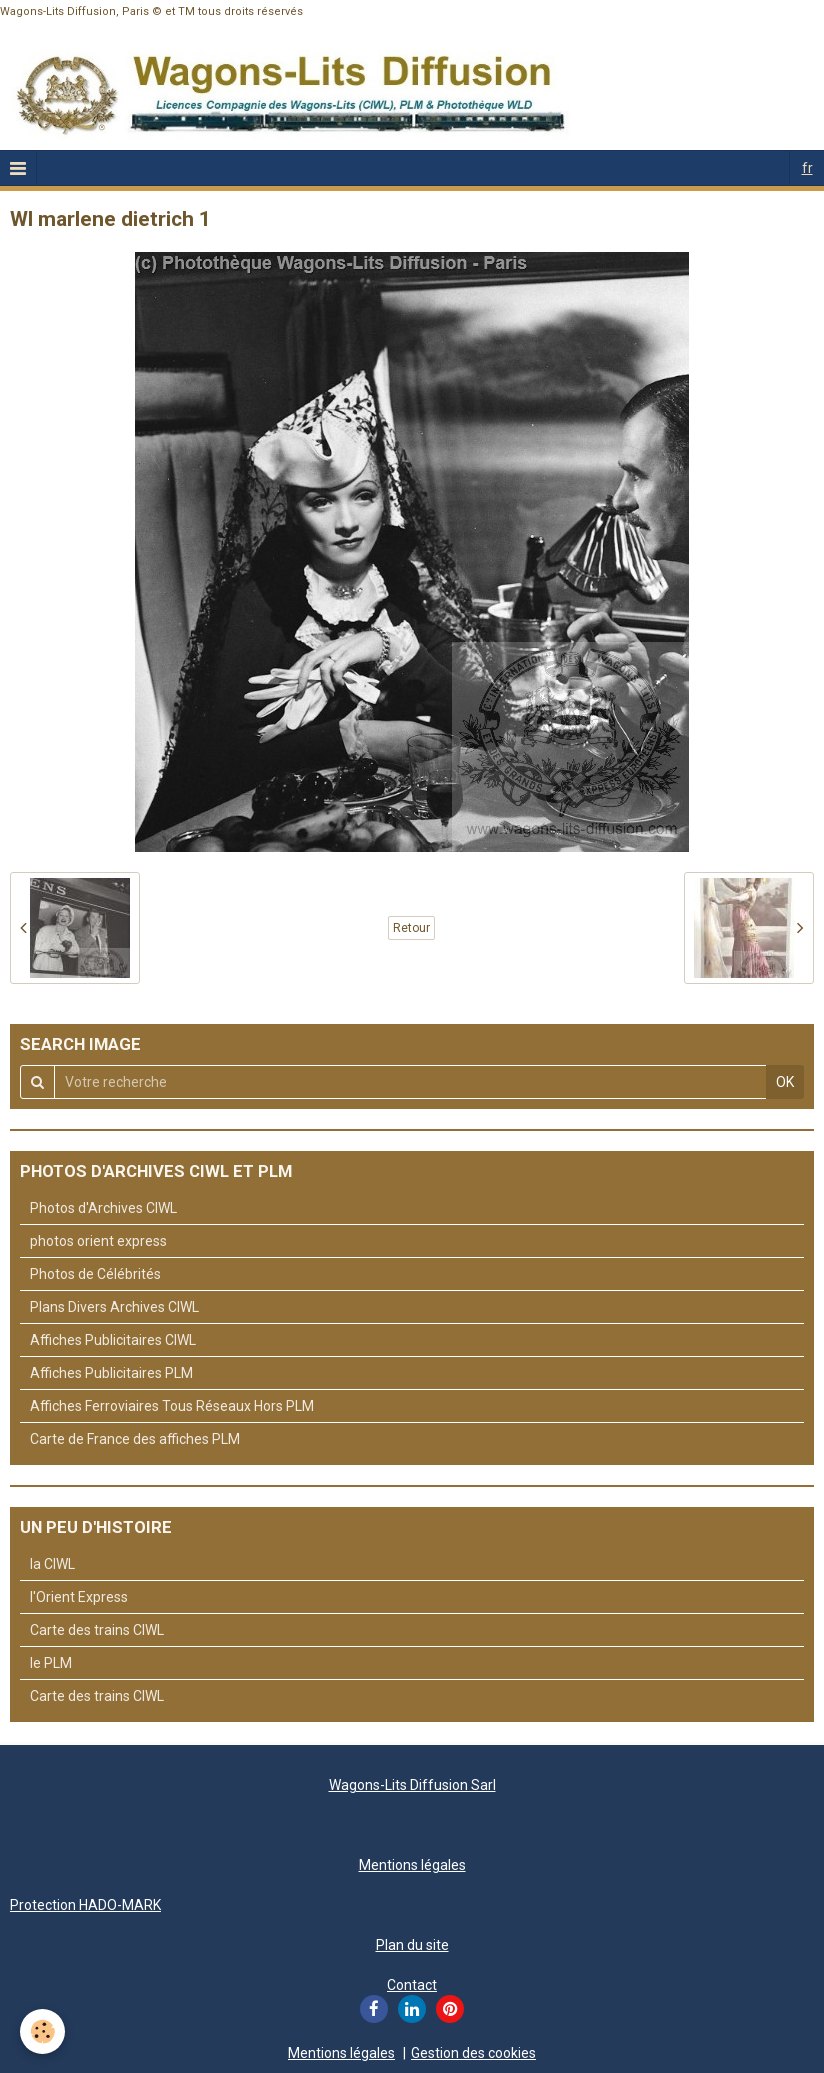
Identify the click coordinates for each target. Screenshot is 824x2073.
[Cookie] (42, 2031)
